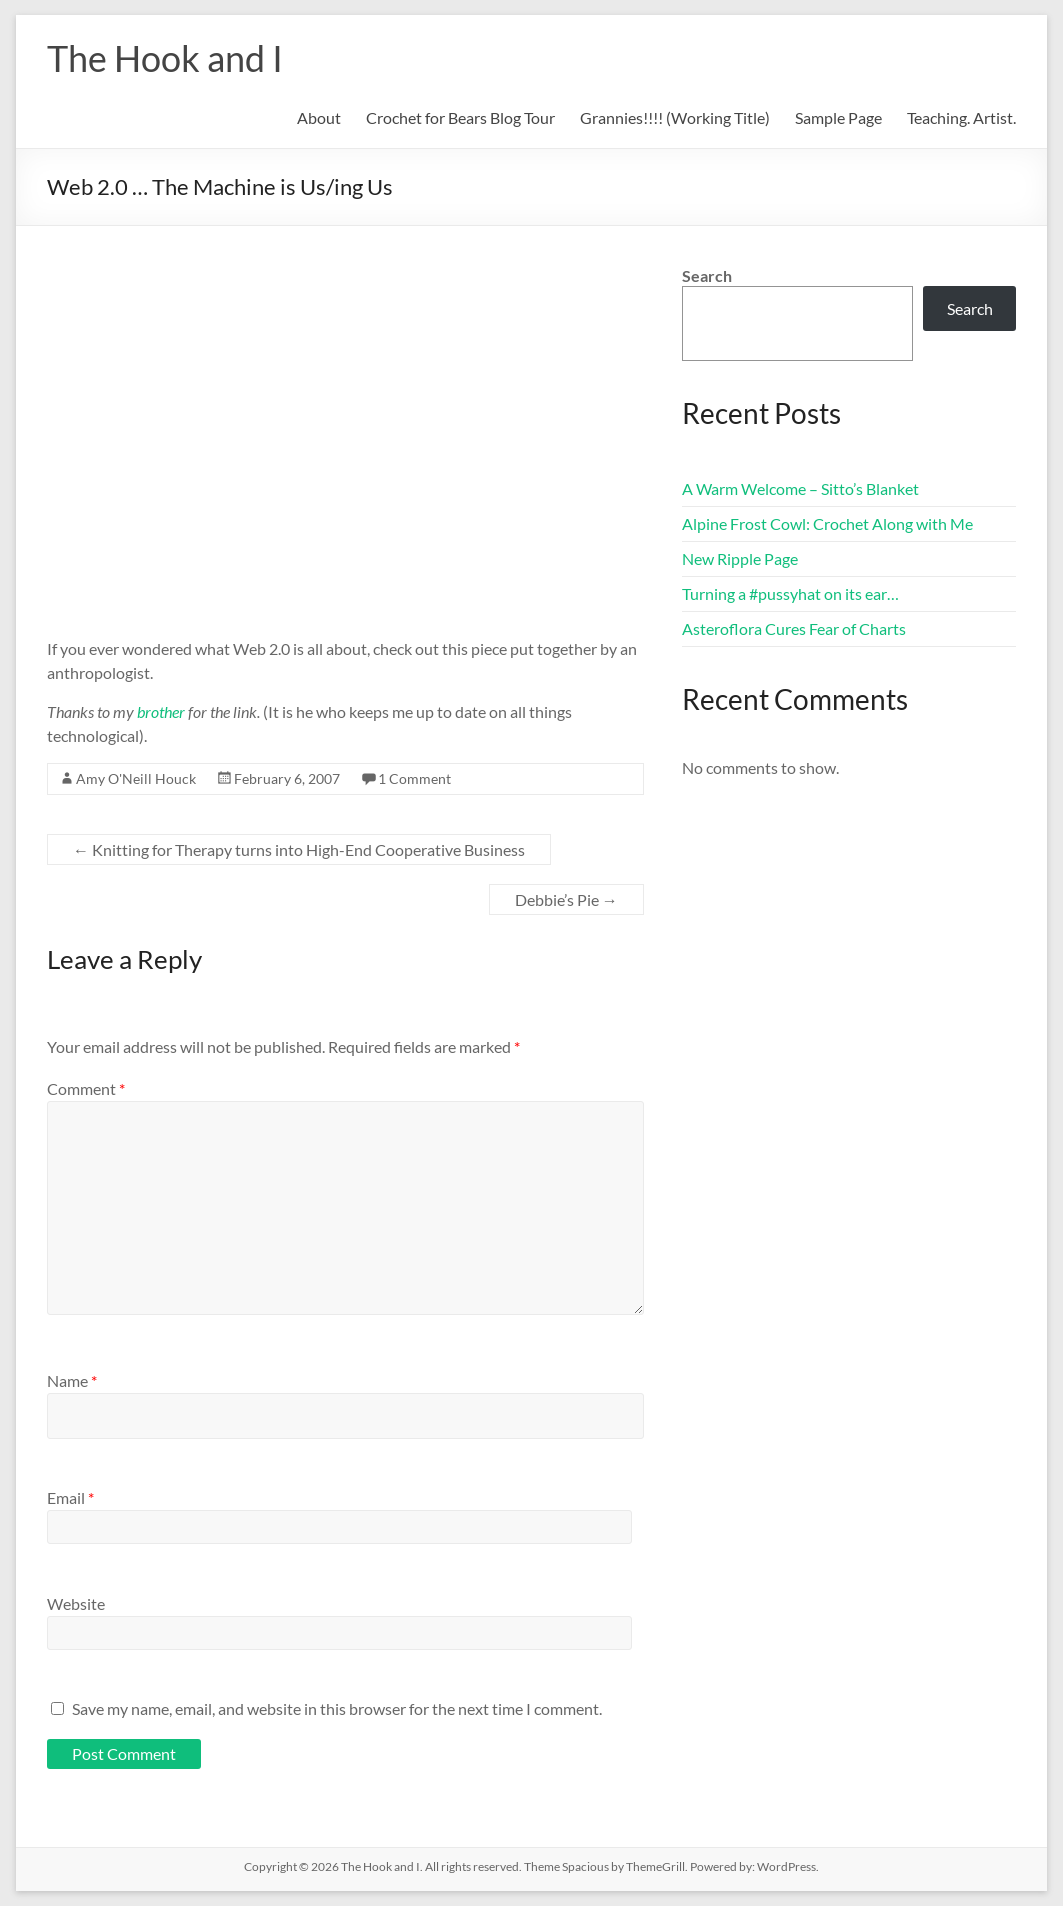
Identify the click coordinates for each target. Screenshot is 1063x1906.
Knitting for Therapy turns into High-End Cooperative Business (299, 849)
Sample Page (838, 117)
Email (70, 1497)
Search (707, 275)
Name (72, 1380)
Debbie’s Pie (566, 899)
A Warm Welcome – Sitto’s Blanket (800, 488)
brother (161, 711)
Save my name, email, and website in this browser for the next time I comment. (337, 1708)
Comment (86, 1088)
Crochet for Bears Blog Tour (460, 117)
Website (76, 1603)
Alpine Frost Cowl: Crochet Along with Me (827, 523)
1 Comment (414, 778)
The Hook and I (165, 58)
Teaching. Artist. (961, 117)
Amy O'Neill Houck (136, 778)
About (319, 117)
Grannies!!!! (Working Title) (675, 117)
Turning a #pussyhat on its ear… (790, 593)
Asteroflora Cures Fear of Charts (794, 628)
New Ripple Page (740, 558)
